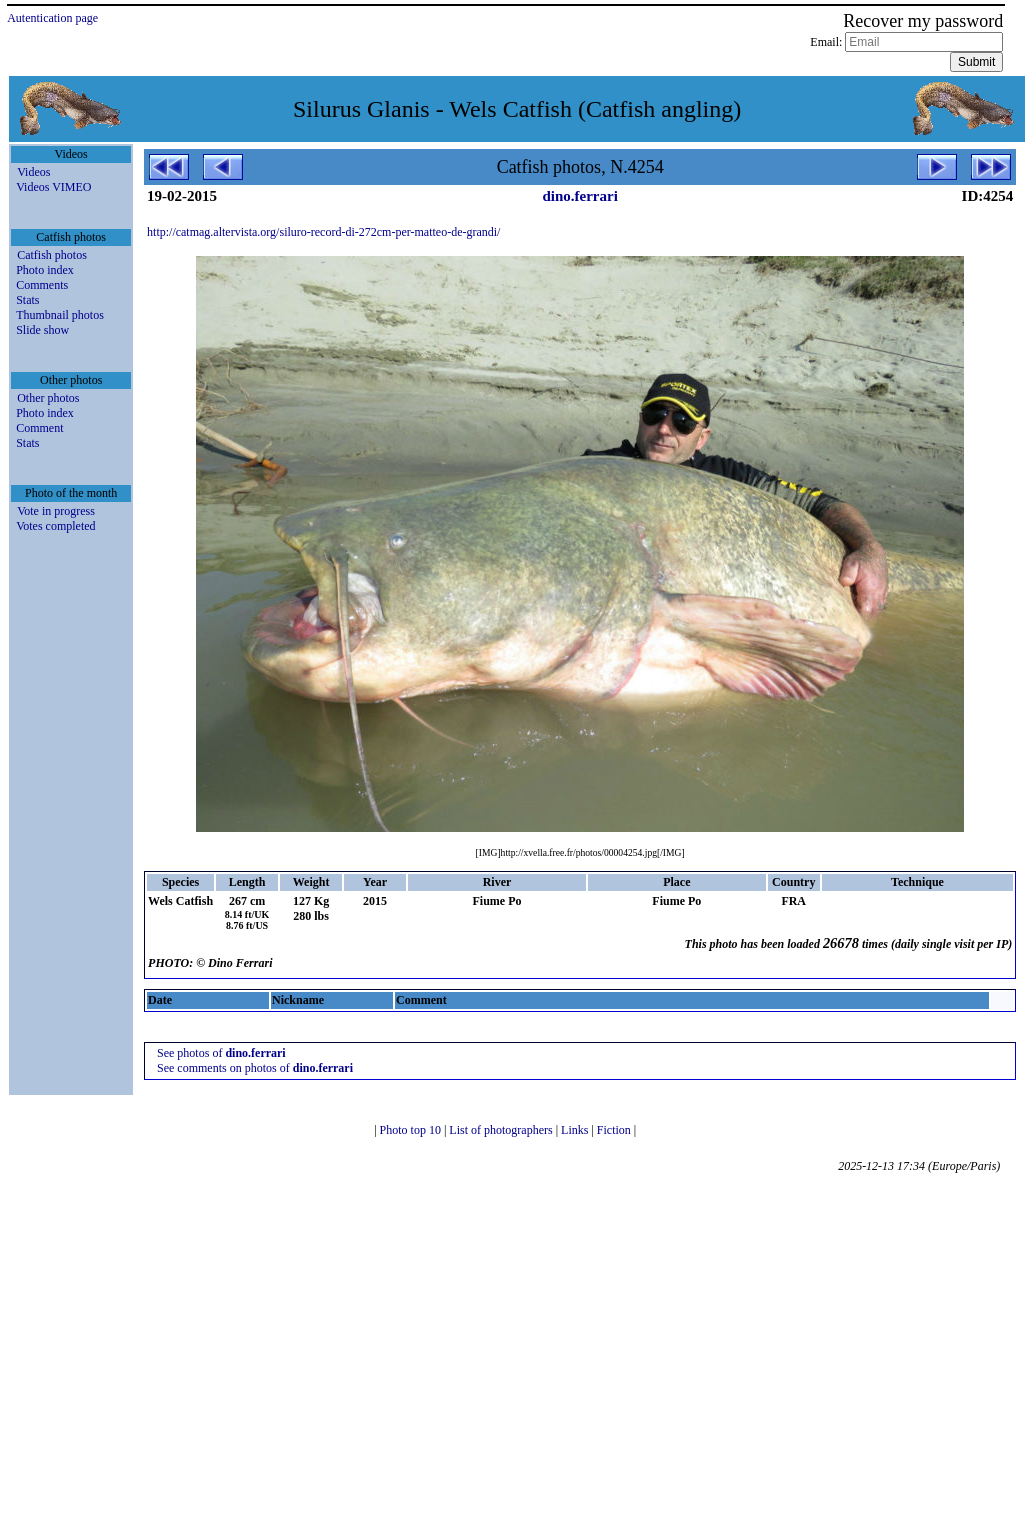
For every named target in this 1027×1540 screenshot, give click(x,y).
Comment (39, 428)
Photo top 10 (412, 1130)
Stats (27, 300)
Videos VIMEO (53, 187)
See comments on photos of (255, 1068)
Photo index (45, 270)
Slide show (42, 330)
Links (576, 1130)
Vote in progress (56, 511)
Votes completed (55, 526)
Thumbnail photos (60, 315)
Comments (42, 285)
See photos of (221, 1053)
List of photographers (502, 1130)
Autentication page (52, 18)
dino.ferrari (579, 196)
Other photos (48, 398)
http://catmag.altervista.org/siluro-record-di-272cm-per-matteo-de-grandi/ (323, 232)
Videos (33, 172)
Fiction (615, 1130)
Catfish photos (52, 255)
